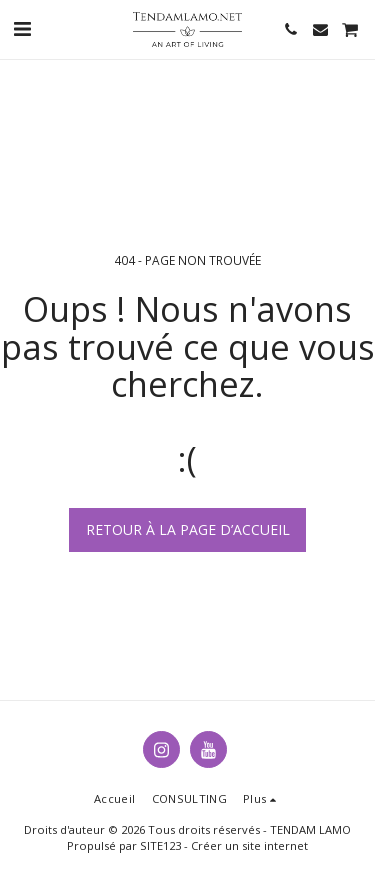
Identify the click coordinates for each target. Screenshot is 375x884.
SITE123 (160, 845)
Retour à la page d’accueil (188, 529)
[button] (22, 28)
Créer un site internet (249, 845)
